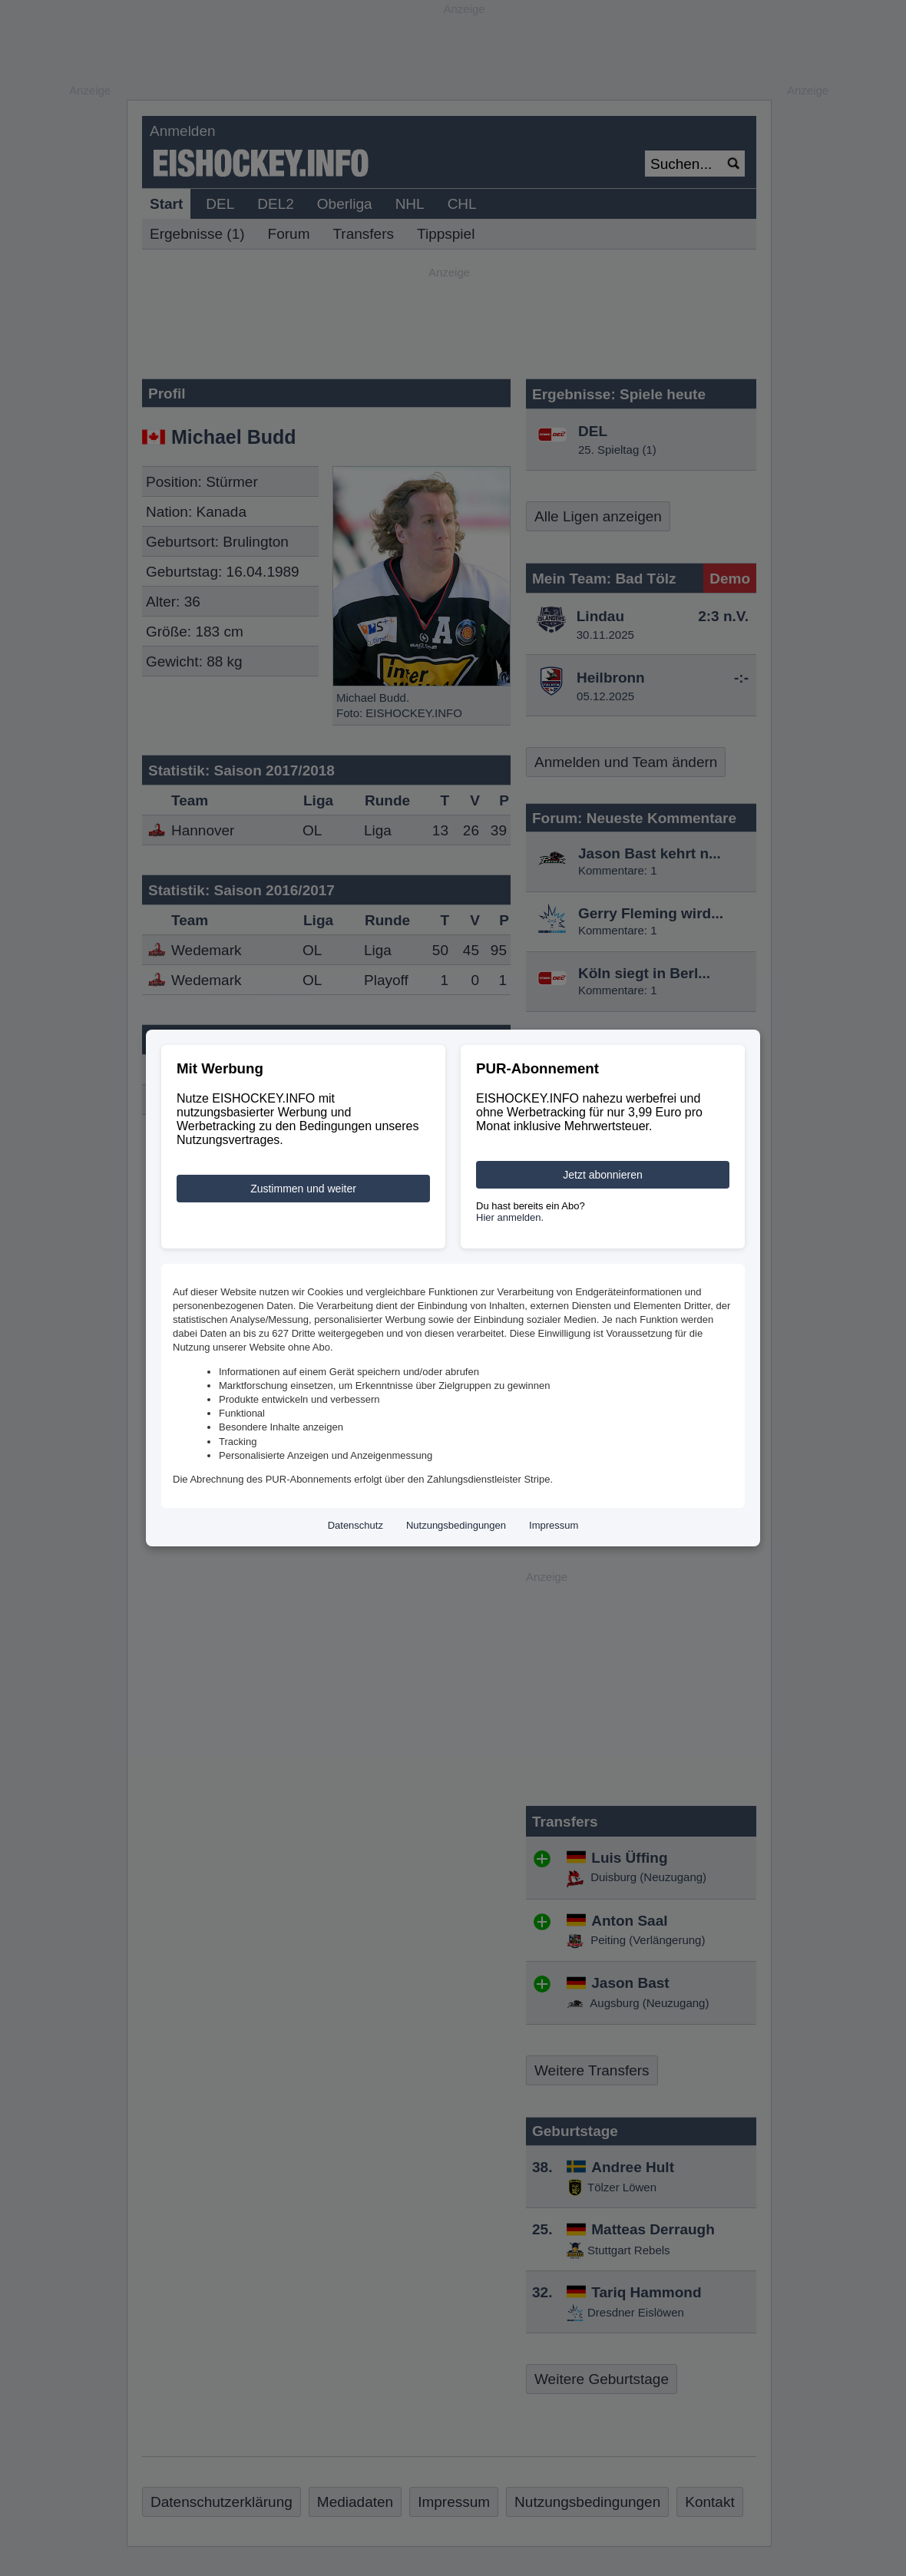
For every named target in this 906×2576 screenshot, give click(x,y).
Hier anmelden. (510, 1217)
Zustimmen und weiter (303, 1188)
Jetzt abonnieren (603, 1175)
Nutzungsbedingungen (456, 1525)
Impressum (553, 1525)
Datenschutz (355, 1525)
